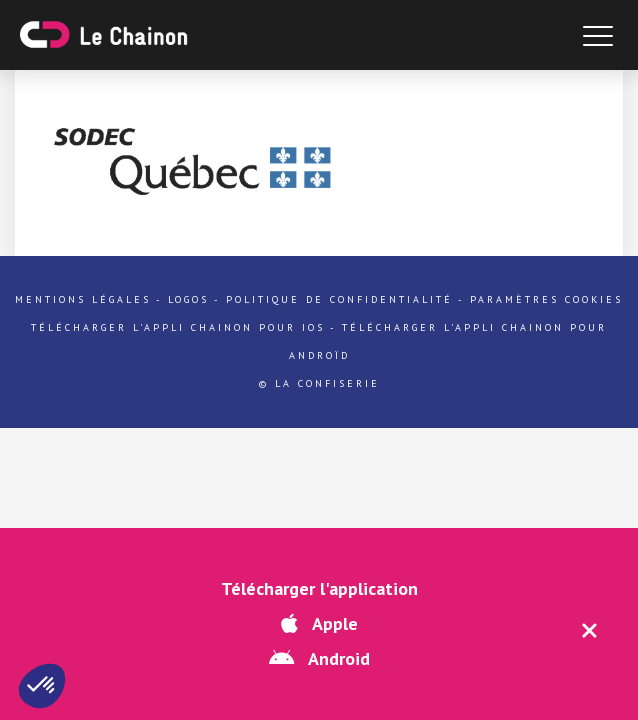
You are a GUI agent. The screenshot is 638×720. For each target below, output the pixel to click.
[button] (42, 686)
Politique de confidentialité (339, 299)
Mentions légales (83, 299)
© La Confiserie (319, 383)
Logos (188, 299)
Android (319, 658)
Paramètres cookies (546, 299)
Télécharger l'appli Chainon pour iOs (178, 327)
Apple (319, 623)
